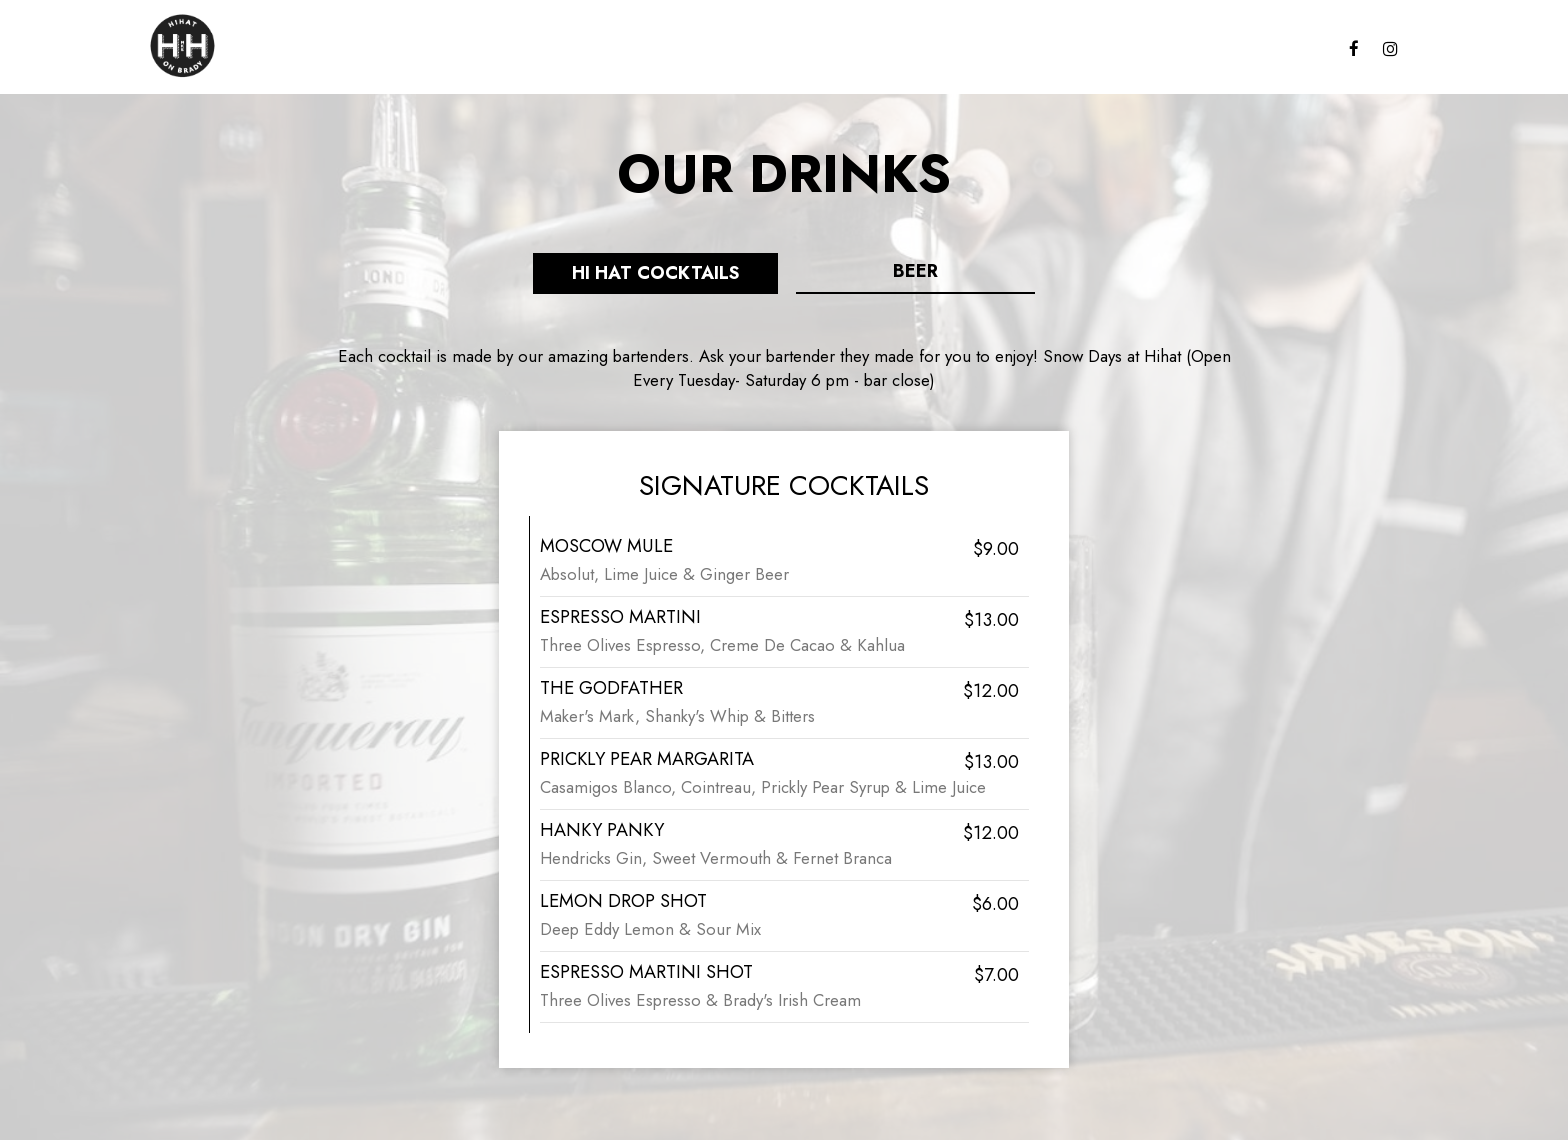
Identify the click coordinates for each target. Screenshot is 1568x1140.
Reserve (1047, 50)
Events (1285, 50)
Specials (1207, 50)
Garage (1126, 50)
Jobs (982, 50)
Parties (816, 50)
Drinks (746, 50)
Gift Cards (904, 50)
